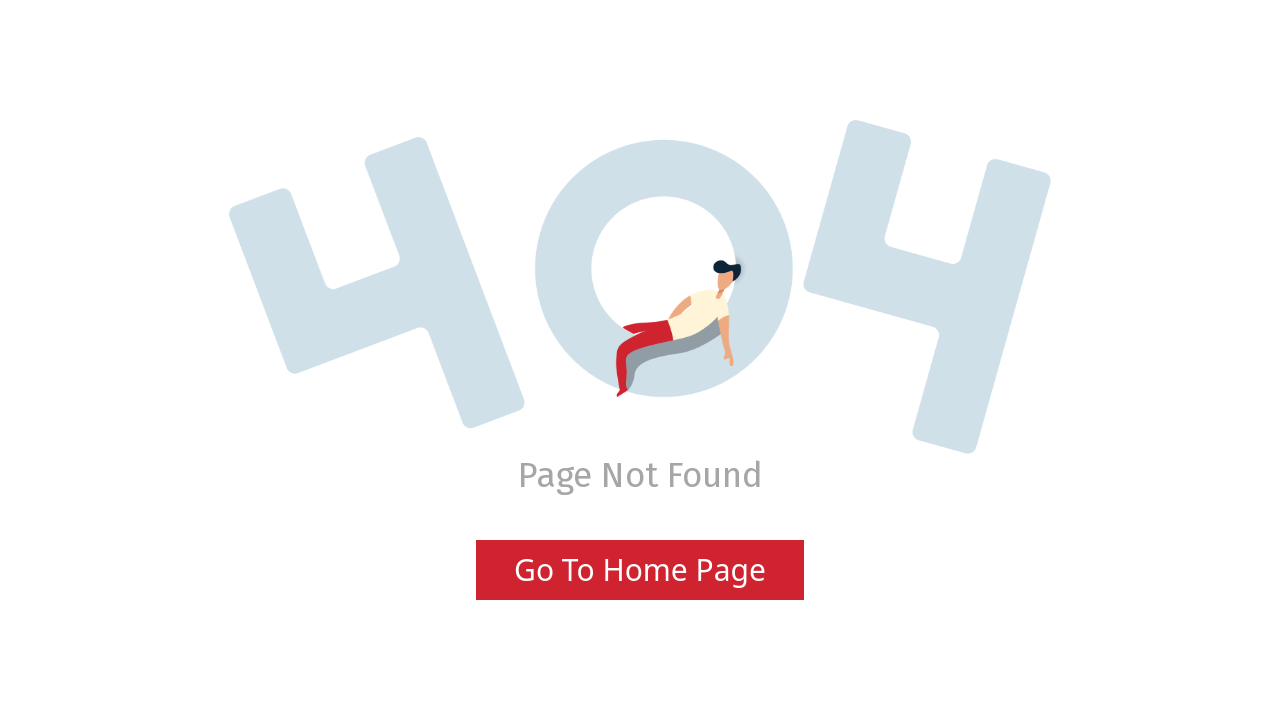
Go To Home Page (640, 569)
